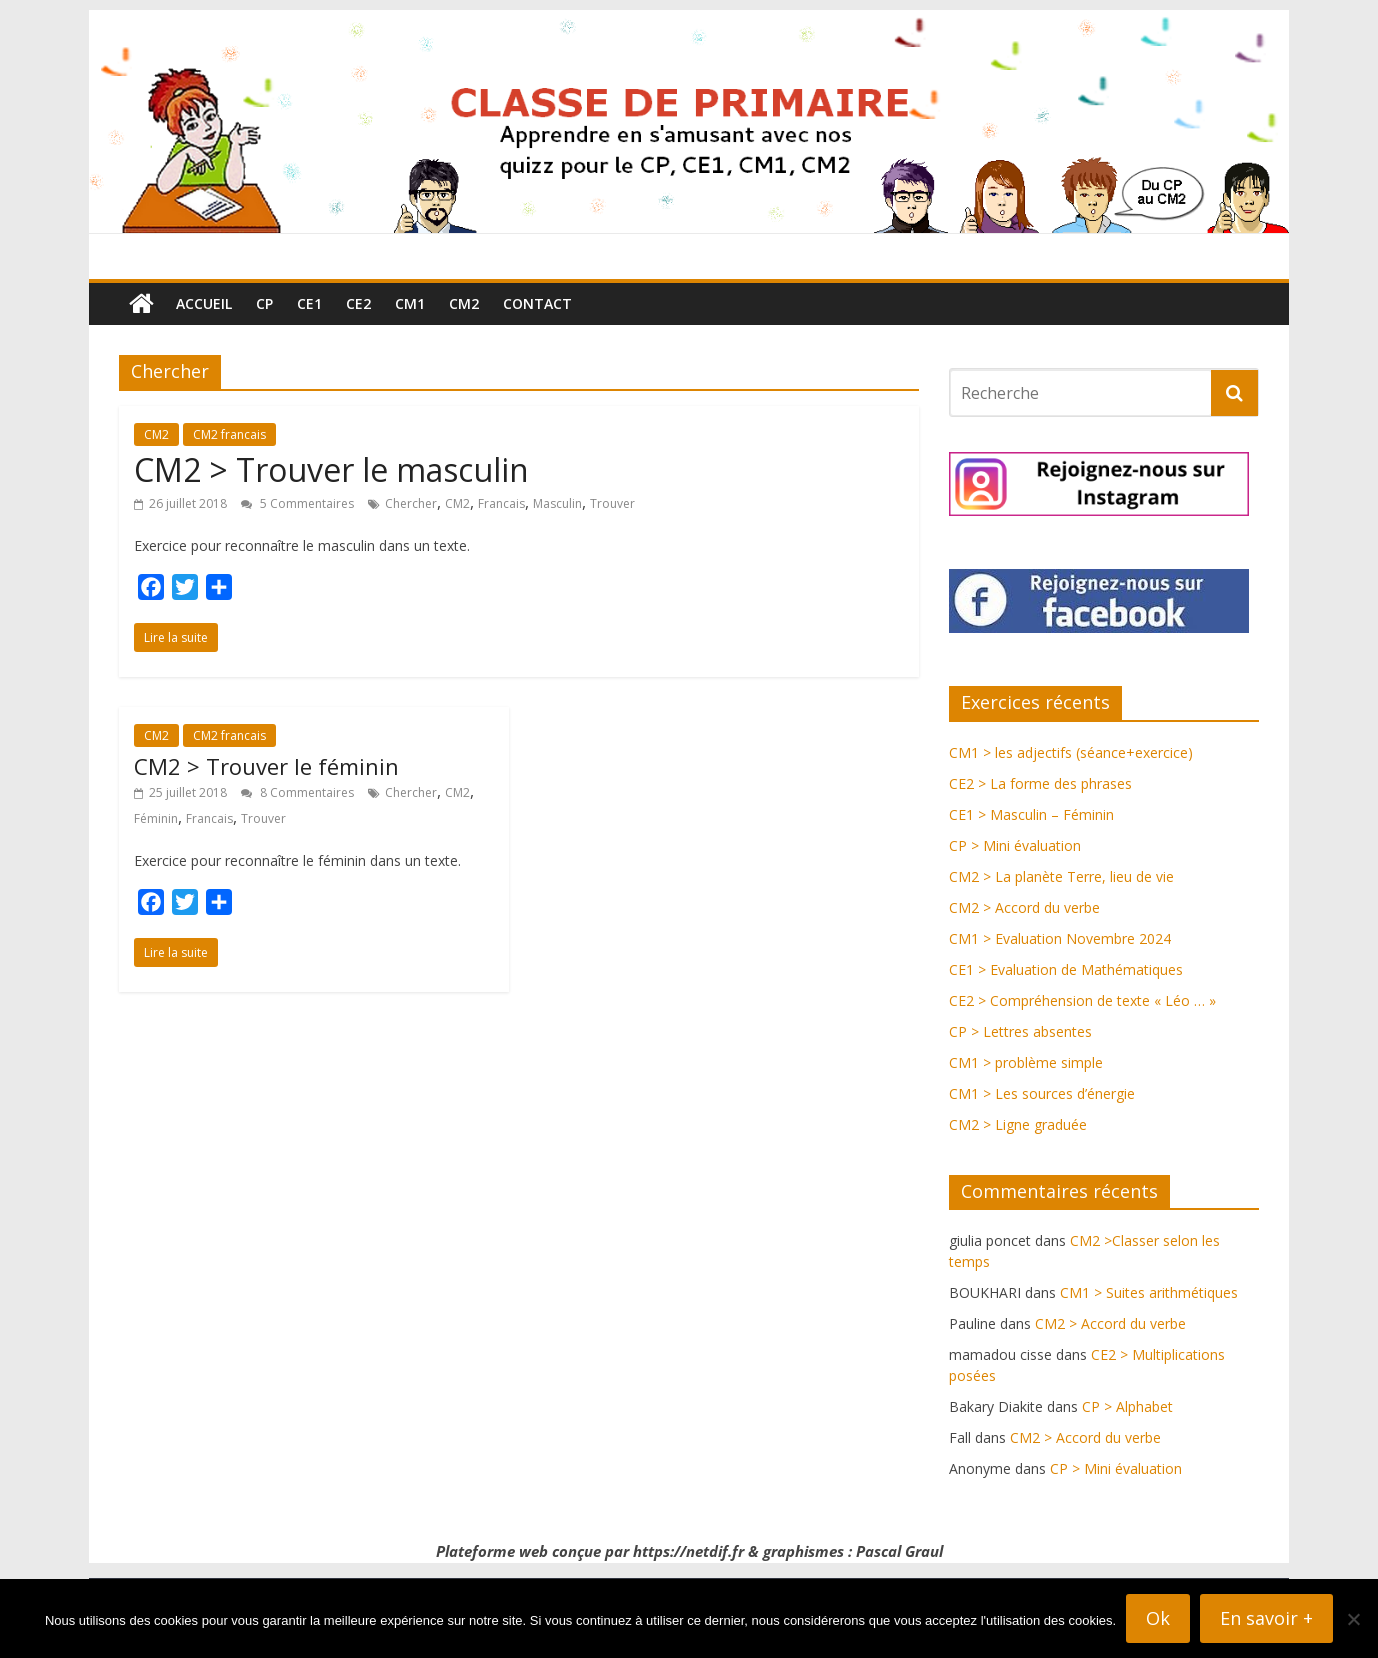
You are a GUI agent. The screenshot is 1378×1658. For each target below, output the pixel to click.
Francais (501, 503)
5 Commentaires (297, 503)
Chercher (411, 503)
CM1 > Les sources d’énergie (1042, 1093)
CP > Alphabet (1127, 1406)
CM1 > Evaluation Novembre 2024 (1060, 938)
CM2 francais (229, 434)
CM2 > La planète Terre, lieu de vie (1061, 876)
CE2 (358, 303)
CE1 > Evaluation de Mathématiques (1066, 969)
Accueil (204, 303)
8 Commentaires (297, 792)
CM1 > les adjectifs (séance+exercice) (1071, 752)
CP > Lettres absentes (1020, 1031)
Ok (1158, 1618)
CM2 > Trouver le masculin (331, 469)
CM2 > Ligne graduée (1018, 1124)
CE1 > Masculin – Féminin (1031, 814)
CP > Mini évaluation (1015, 845)
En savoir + (1266, 1618)
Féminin (156, 818)
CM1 (410, 303)
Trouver (612, 503)
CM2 (464, 303)
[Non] (1353, 1619)
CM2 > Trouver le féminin (266, 766)
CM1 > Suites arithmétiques (1149, 1292)
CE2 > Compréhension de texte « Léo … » (1082, 1000)
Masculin (557, 503)
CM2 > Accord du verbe (1024, 907)
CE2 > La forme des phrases (1040, 783)
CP (264, 303)
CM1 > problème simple (1026, 1062)
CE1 (309, 303)
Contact (537, 303)
